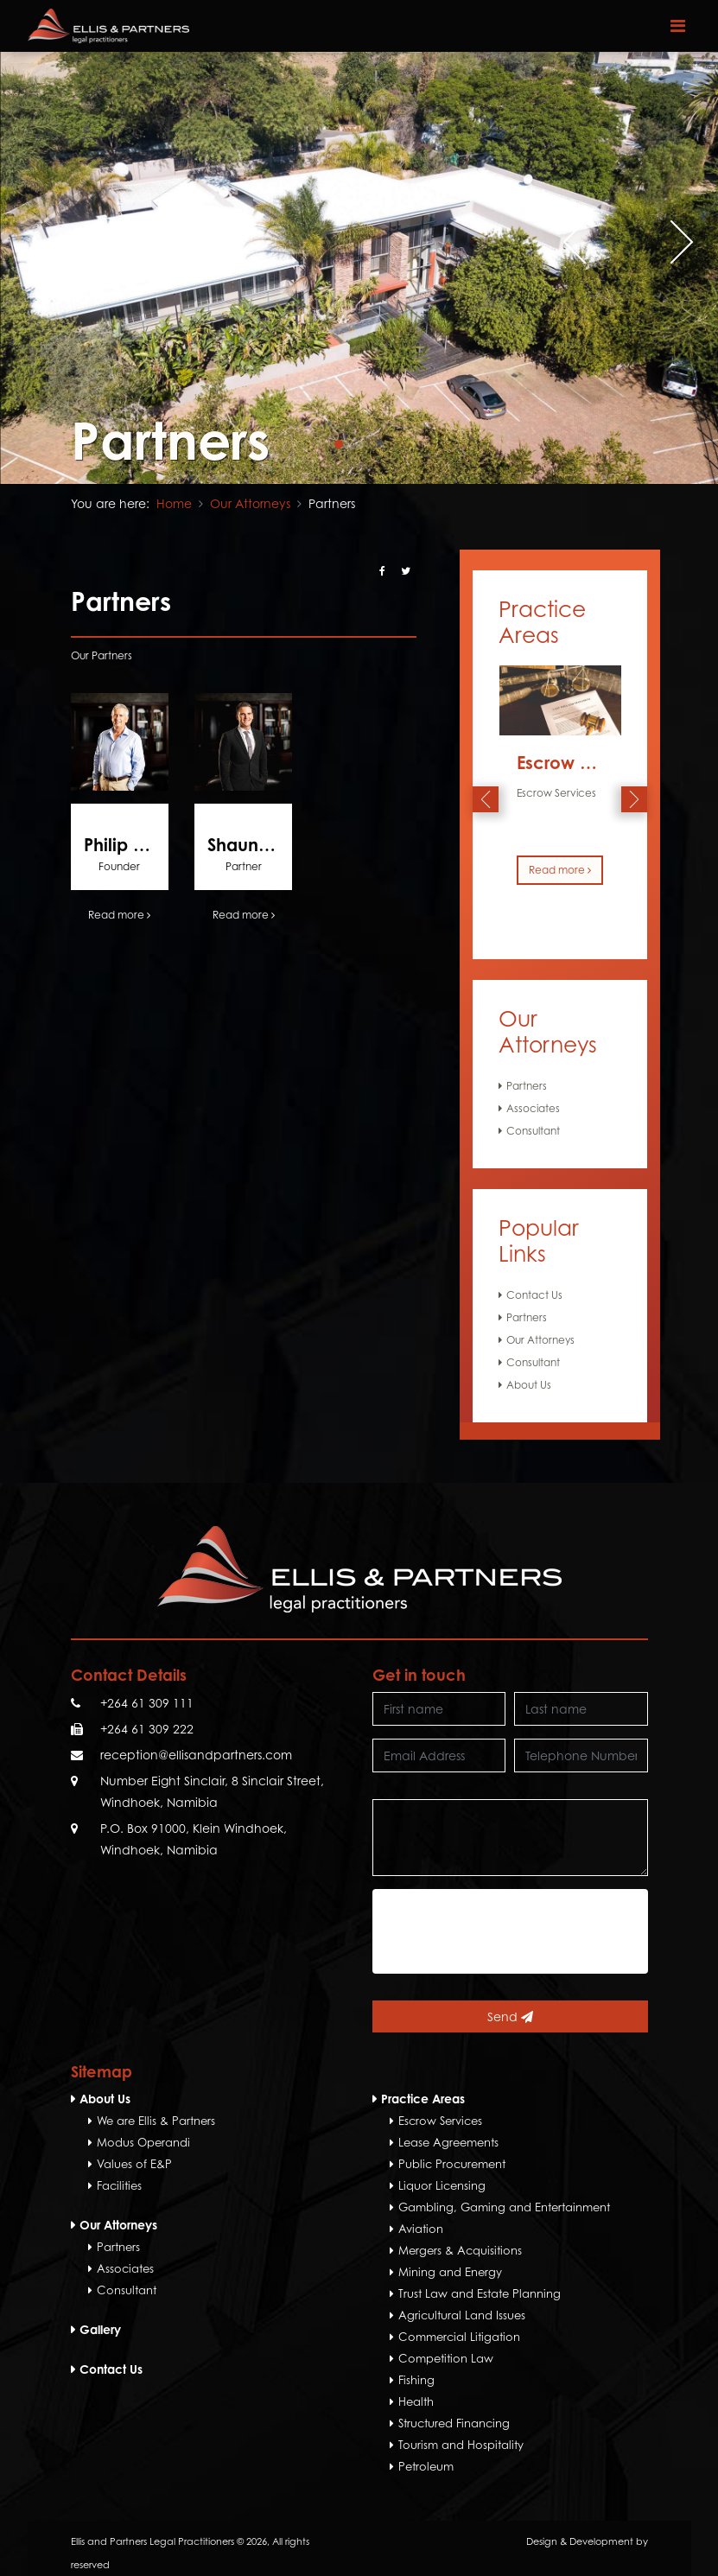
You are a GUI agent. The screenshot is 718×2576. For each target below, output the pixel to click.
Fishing (416, 2380)
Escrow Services (583, 762)
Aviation (420, 2229)
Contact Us (534, 1294)
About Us (528, 1384)
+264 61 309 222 (147, 1728)
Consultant (533, 1130)
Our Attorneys (250, 503)
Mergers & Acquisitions (460, 2250)
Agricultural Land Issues (461, 2315)
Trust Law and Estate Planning (479, 2293)
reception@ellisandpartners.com (196, 1754)
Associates (533, 1108)
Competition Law (445, 2358)
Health (416, 2401)
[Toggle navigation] (678, 26)
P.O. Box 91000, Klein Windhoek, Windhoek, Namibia (193, 1839)
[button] (338, 444)
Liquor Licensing (442, 2185)
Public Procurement (451, 2164)
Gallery (100, 2329)
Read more (119, 914)
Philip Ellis (123, 844)
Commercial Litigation (459, 2337)
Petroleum (426, 2466)
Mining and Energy (450, 2272)
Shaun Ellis (250, 844)
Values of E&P (134, 2164)
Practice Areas (423, 2098)
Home (174, 503)
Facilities (119, 2185)
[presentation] (574, 242)
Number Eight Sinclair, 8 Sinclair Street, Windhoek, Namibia (212, 1791)
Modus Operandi (143, 2142)
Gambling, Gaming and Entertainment (504, 2207)
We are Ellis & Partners (156, 2121)
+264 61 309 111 (147, 1702)
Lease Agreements (448, 2142)
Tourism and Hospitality (461, 2445)
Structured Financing (454, 2423)
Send (510, 2016)
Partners (526, 1085)
